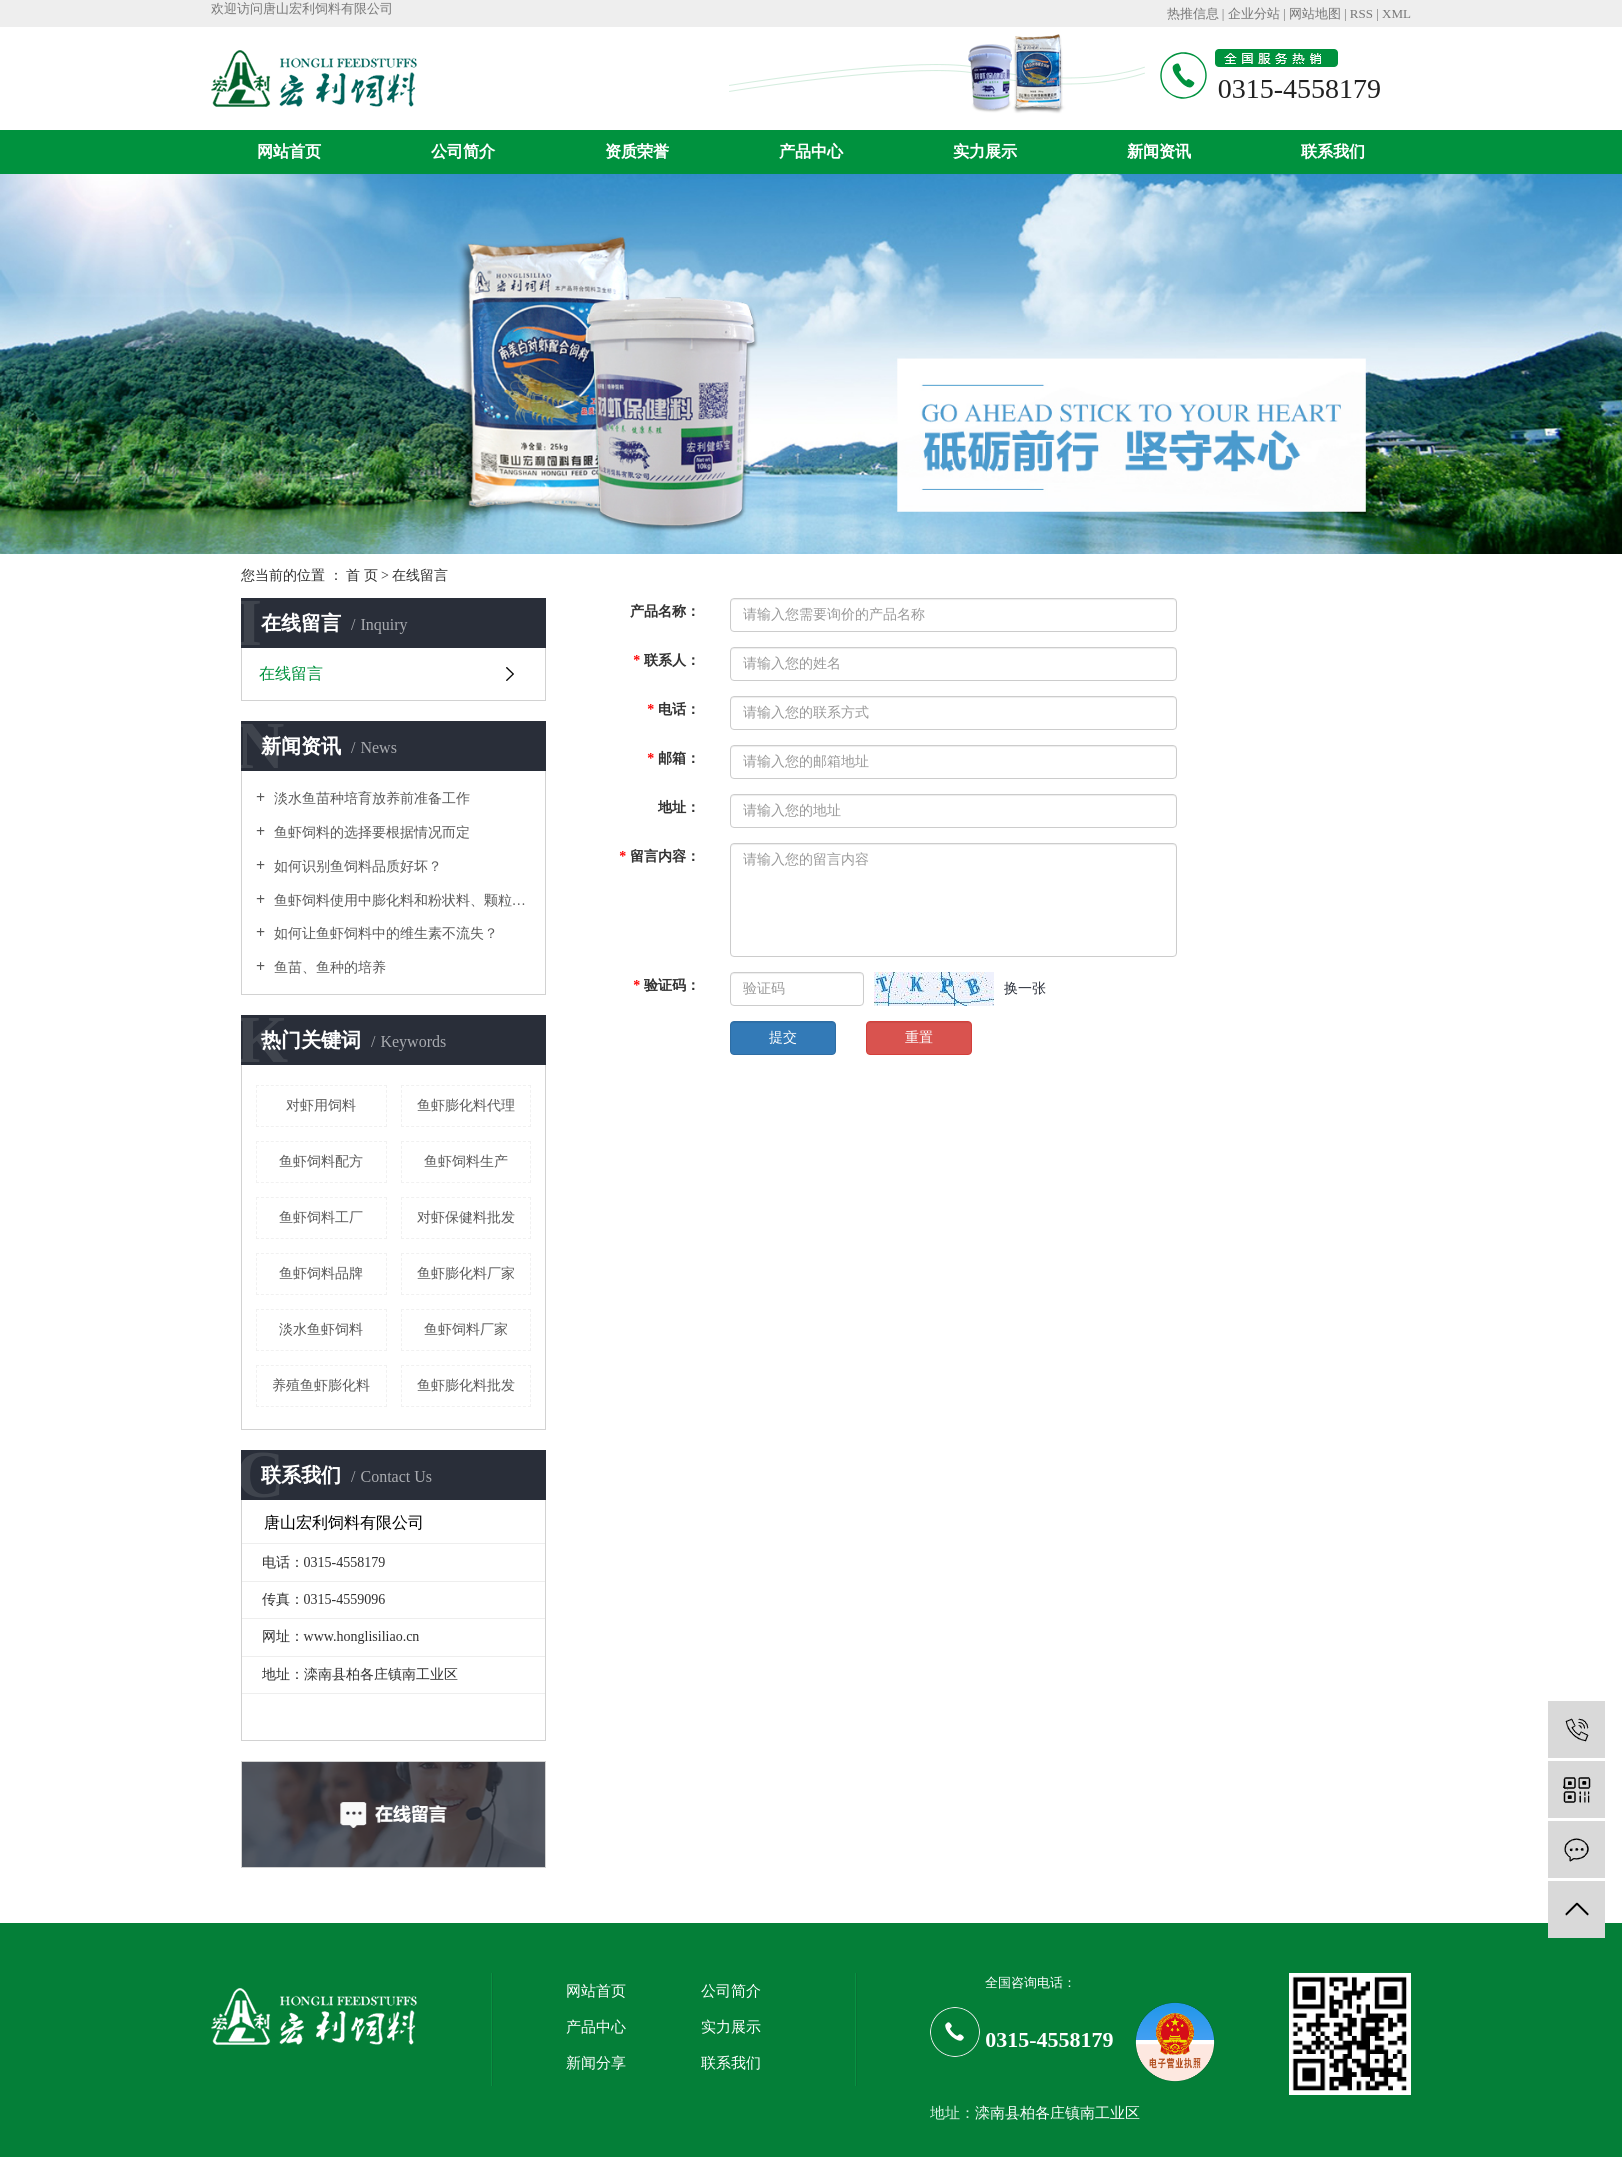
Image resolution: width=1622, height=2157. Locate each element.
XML (1396, 13)
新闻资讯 (1159, 151)
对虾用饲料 (321, 1105)
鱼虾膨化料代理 (466, 1105)
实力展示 (985, 151)
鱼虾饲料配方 (321, 1161)
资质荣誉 (637, 151)
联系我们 (1333, 151)
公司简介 (463, 151)
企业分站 (1254, 13)
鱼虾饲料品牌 (321, 1273)
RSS (1361, 13)
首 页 (362, 575)
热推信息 (1193, 13)
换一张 (1025, 988)
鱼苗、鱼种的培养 (328, 967)
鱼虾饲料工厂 (321, 1217)
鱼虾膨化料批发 (466, 1385)
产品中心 (811, 151)
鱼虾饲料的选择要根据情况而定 (370, 832)
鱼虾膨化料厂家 (466, 1273)
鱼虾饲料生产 (466, 1161)
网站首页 (289, 151)
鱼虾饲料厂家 (466, 1329)
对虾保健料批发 (466, 1217)
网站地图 (1315, 13)
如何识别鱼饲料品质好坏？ (356, 866)
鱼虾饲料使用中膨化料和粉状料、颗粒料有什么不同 (400, 900)
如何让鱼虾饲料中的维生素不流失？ (384, 933)
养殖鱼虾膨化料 (321, 1385)
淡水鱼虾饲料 (321, 1329)
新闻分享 (596, 2063)
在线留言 (291, 673)
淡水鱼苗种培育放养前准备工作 (370, 798)
